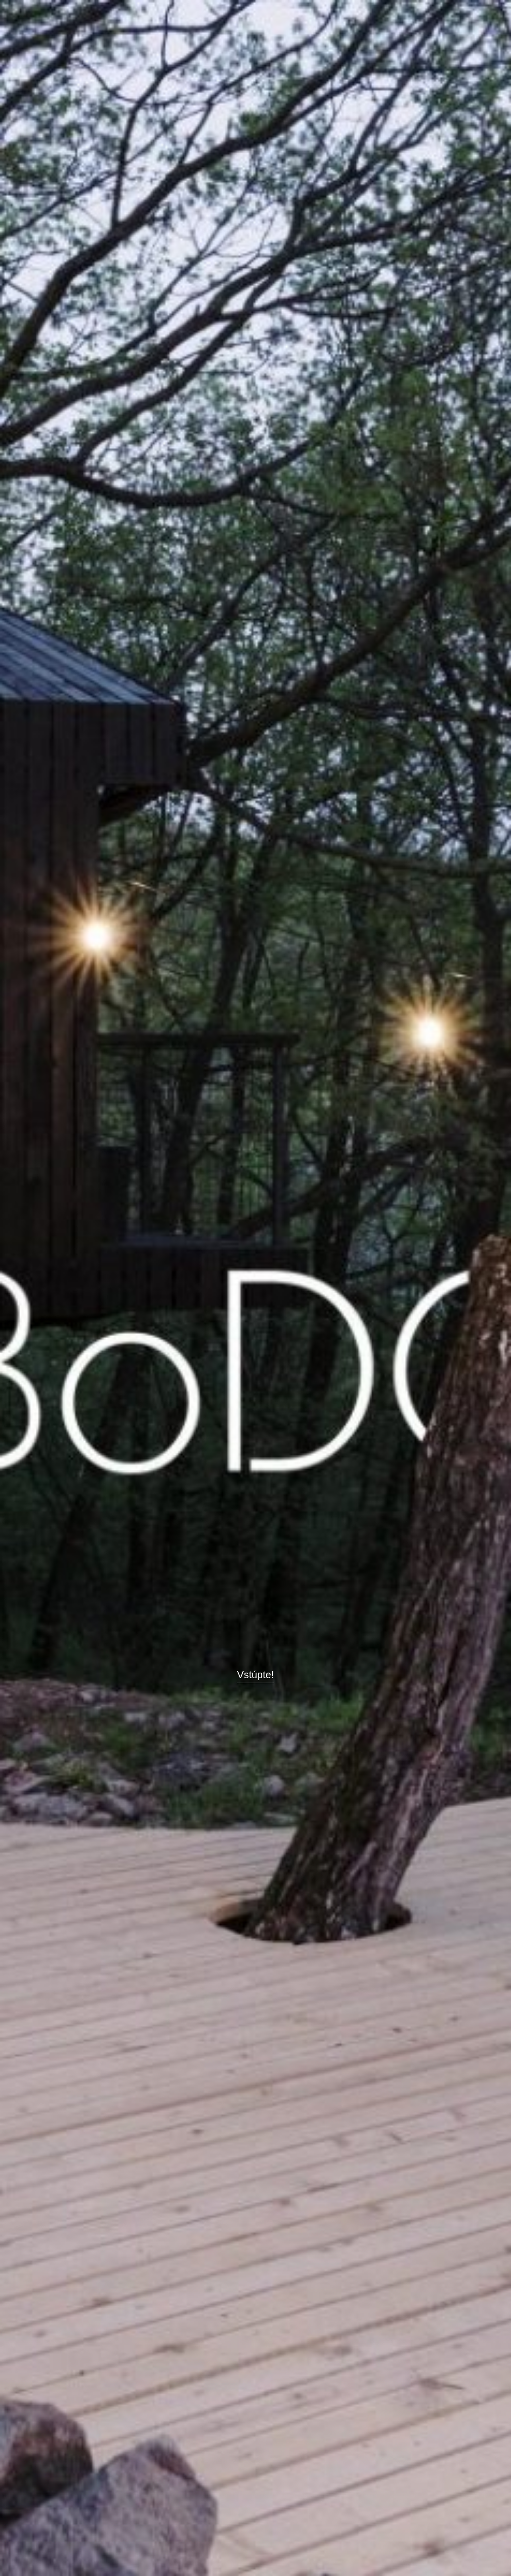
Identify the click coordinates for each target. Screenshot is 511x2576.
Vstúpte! (255, 1674)
